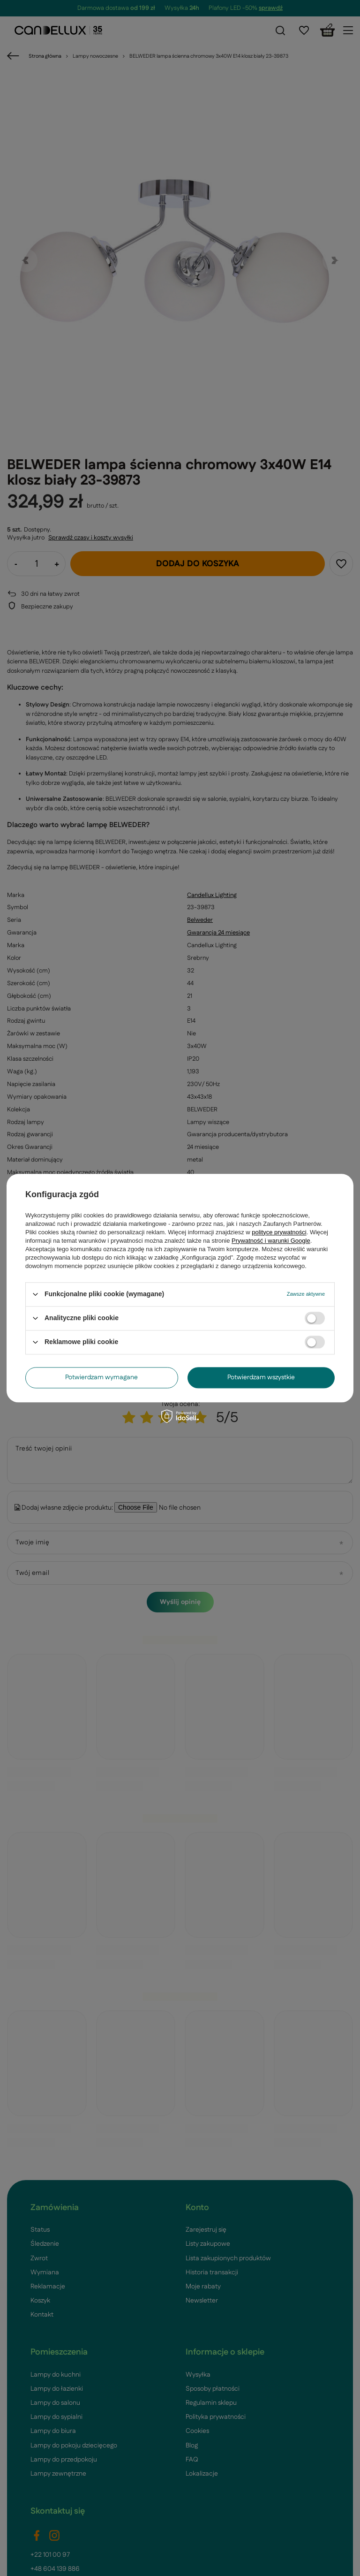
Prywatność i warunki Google (271, 1240)
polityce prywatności (279, 1232)
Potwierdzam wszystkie (261, 1377)
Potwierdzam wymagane (101, 1377)
